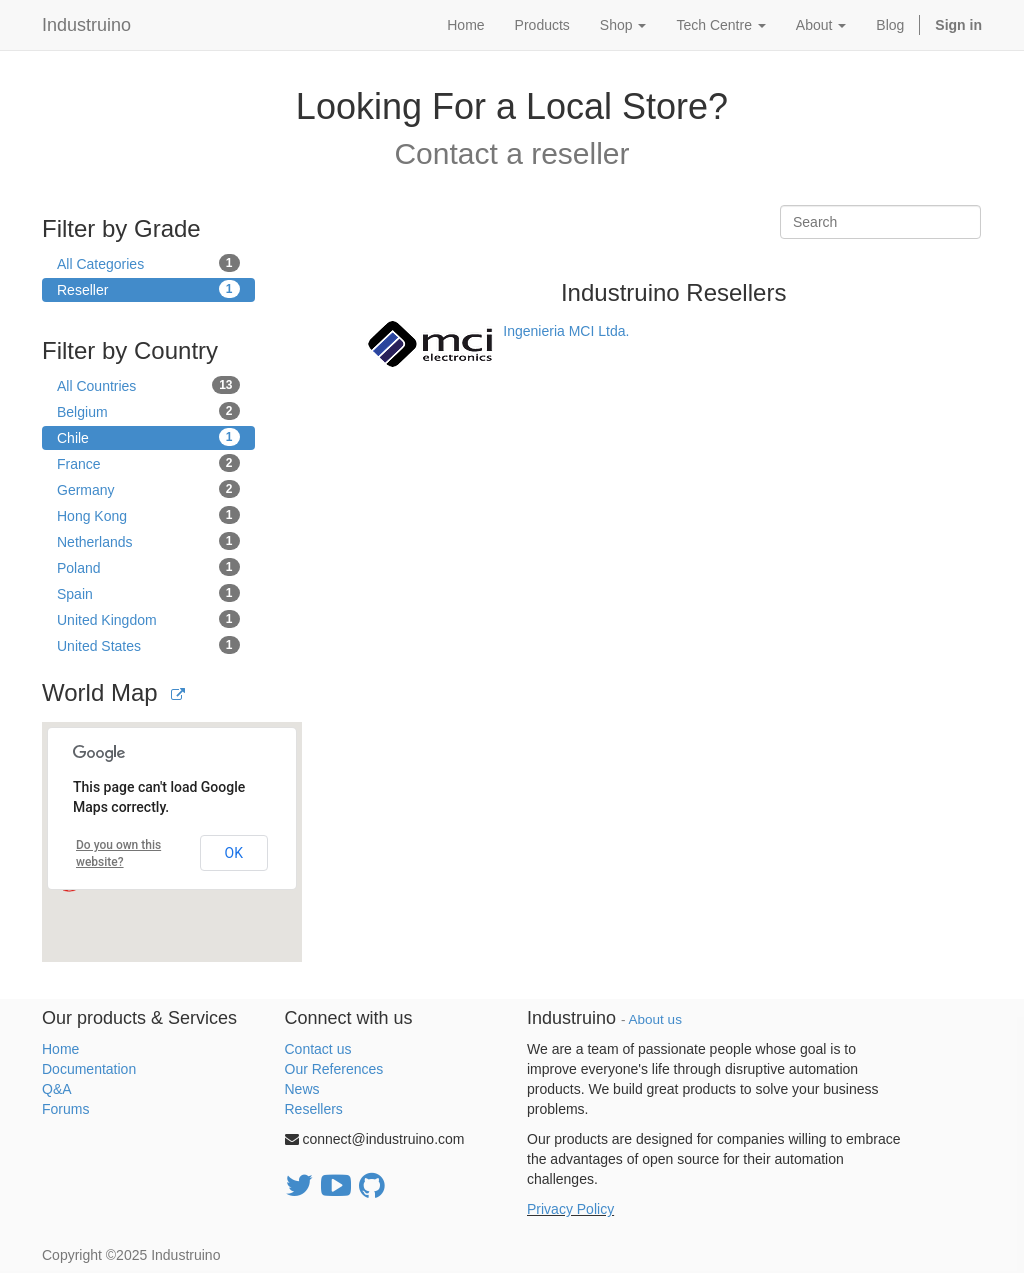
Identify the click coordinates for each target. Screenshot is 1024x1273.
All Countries (148, 385)
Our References (334, 1069)
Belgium (148, 411)
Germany (148, 489)
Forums (65, 1109)
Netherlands (148, 541)
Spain (148, 593)
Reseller (148, 289)
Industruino (86, 25)
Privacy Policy (570, 1209)
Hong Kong (148, 515)
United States (148, 645)
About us (655, 1019)
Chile (148, 437)
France (148, 463)
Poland (148, 567)
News (302, 1089)
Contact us (318, 1049)
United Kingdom (148, 619)
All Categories (148, 263)
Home (60, 1049)
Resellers (314, 1109)
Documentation (89, 1069)
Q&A (57, 1089)
